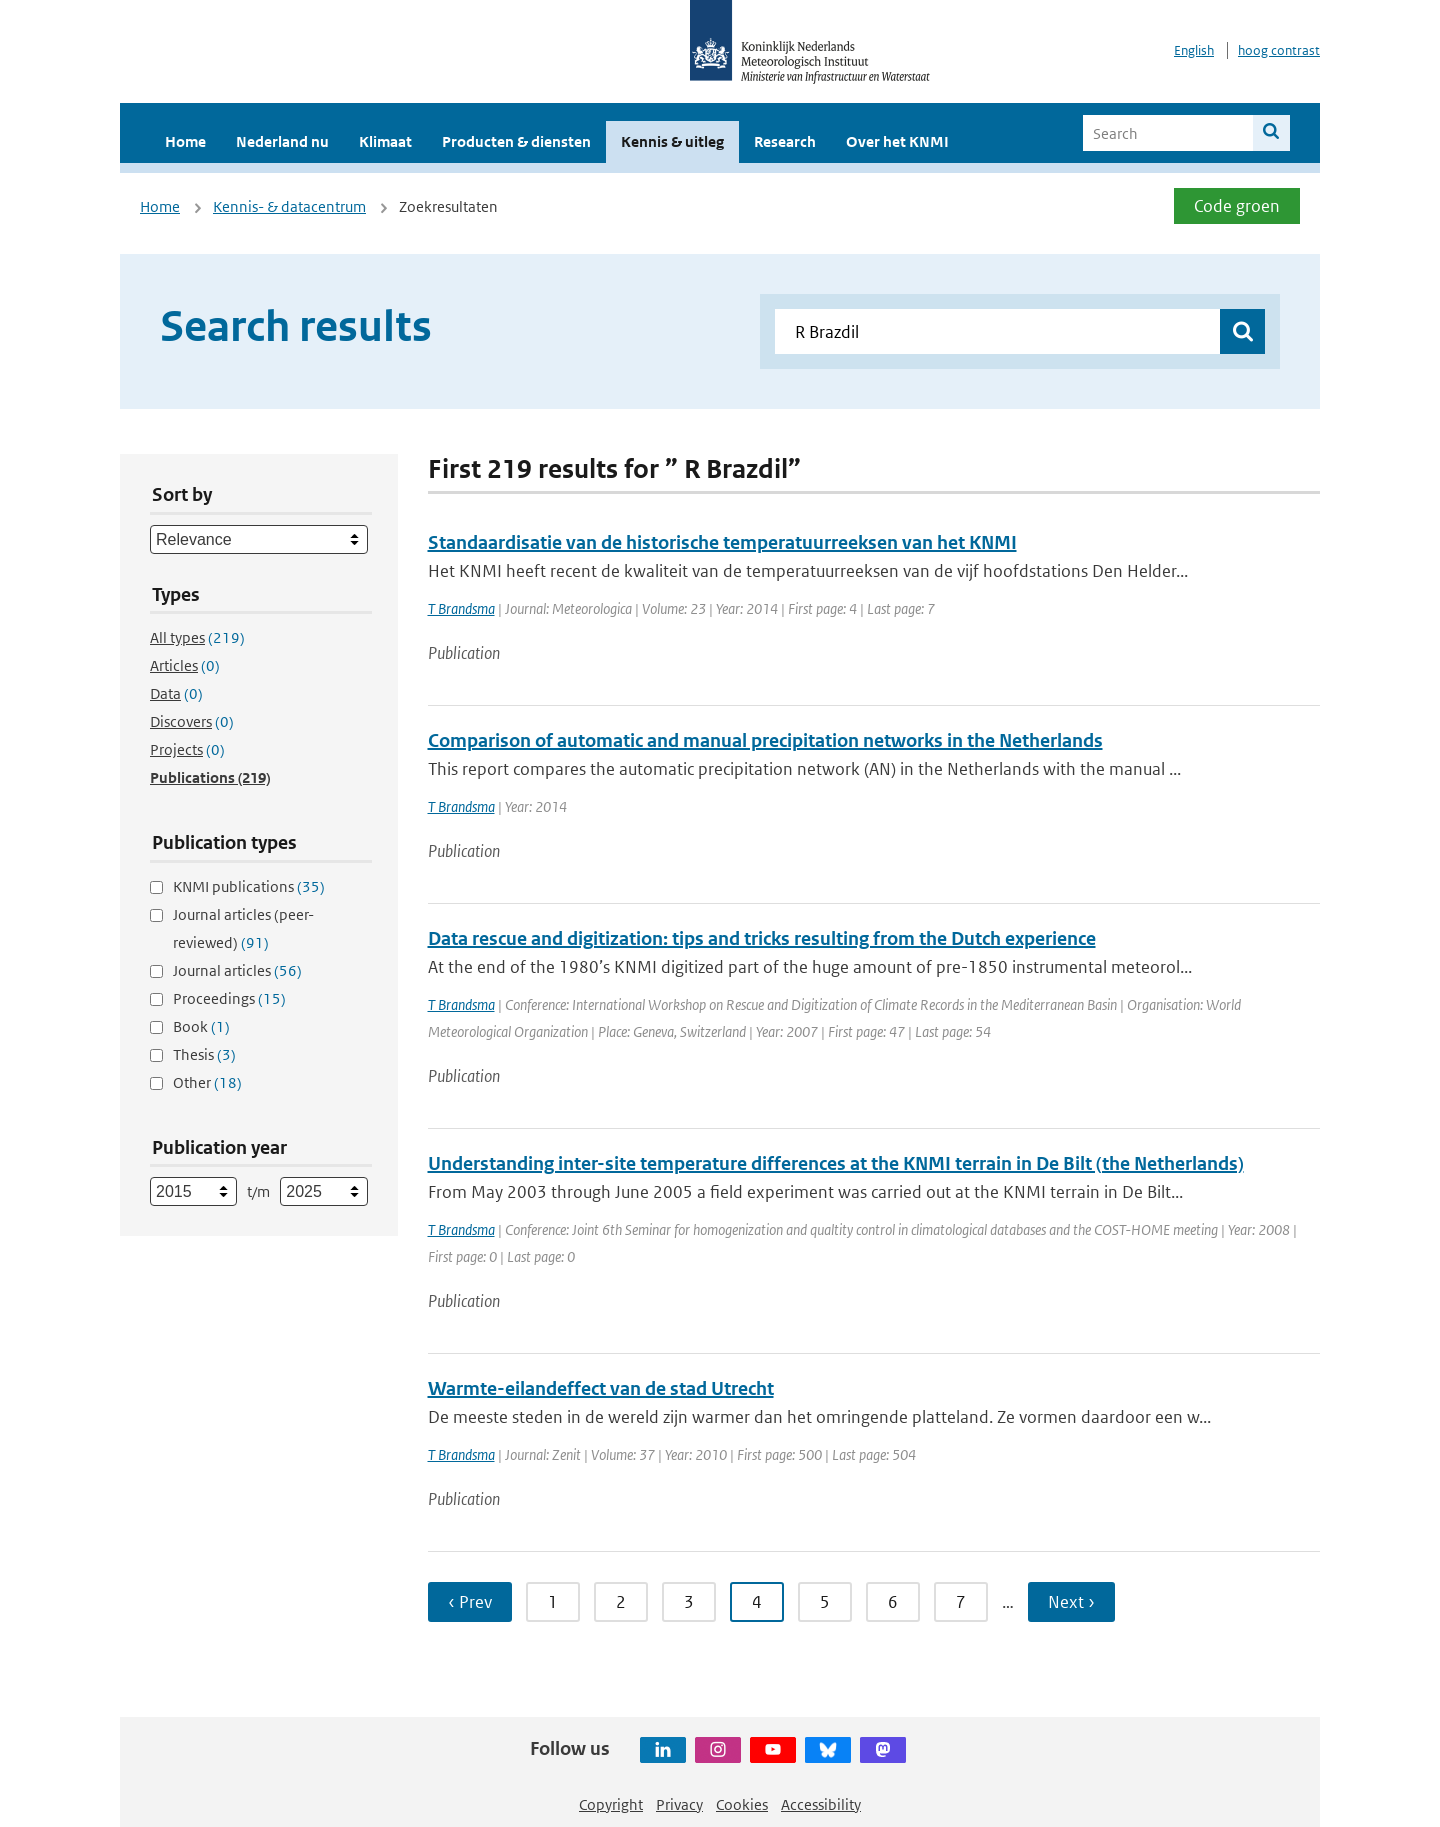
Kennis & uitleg (672, 141)
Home (185, 141)
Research (785, 141)
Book (201, 1026)
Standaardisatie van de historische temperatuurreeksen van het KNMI (722, 542)
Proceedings (229, 998)
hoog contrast (1279, 50)
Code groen (1237, 206)
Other (207, 1082)
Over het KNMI (897, 141)
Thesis (204, 1054)
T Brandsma (461, 608)
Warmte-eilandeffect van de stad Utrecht (601, 1388)
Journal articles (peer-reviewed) (243, 928)
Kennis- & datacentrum (289, 206)
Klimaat (385, 141)
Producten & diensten (516, 141)
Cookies (742, 1804)
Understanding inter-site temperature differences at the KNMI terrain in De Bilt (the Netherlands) (836, 1163)
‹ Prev (470, 1602)
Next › (1071, 1602)
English (1194, 50)
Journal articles (237, 970)
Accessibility (821, 1804)
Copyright (611, 1804)
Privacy (679, 1804)
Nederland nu (282, 141)
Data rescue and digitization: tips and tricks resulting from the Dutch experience (762, 938)
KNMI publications (249, 886)
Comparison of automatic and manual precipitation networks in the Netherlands (765, 740)
